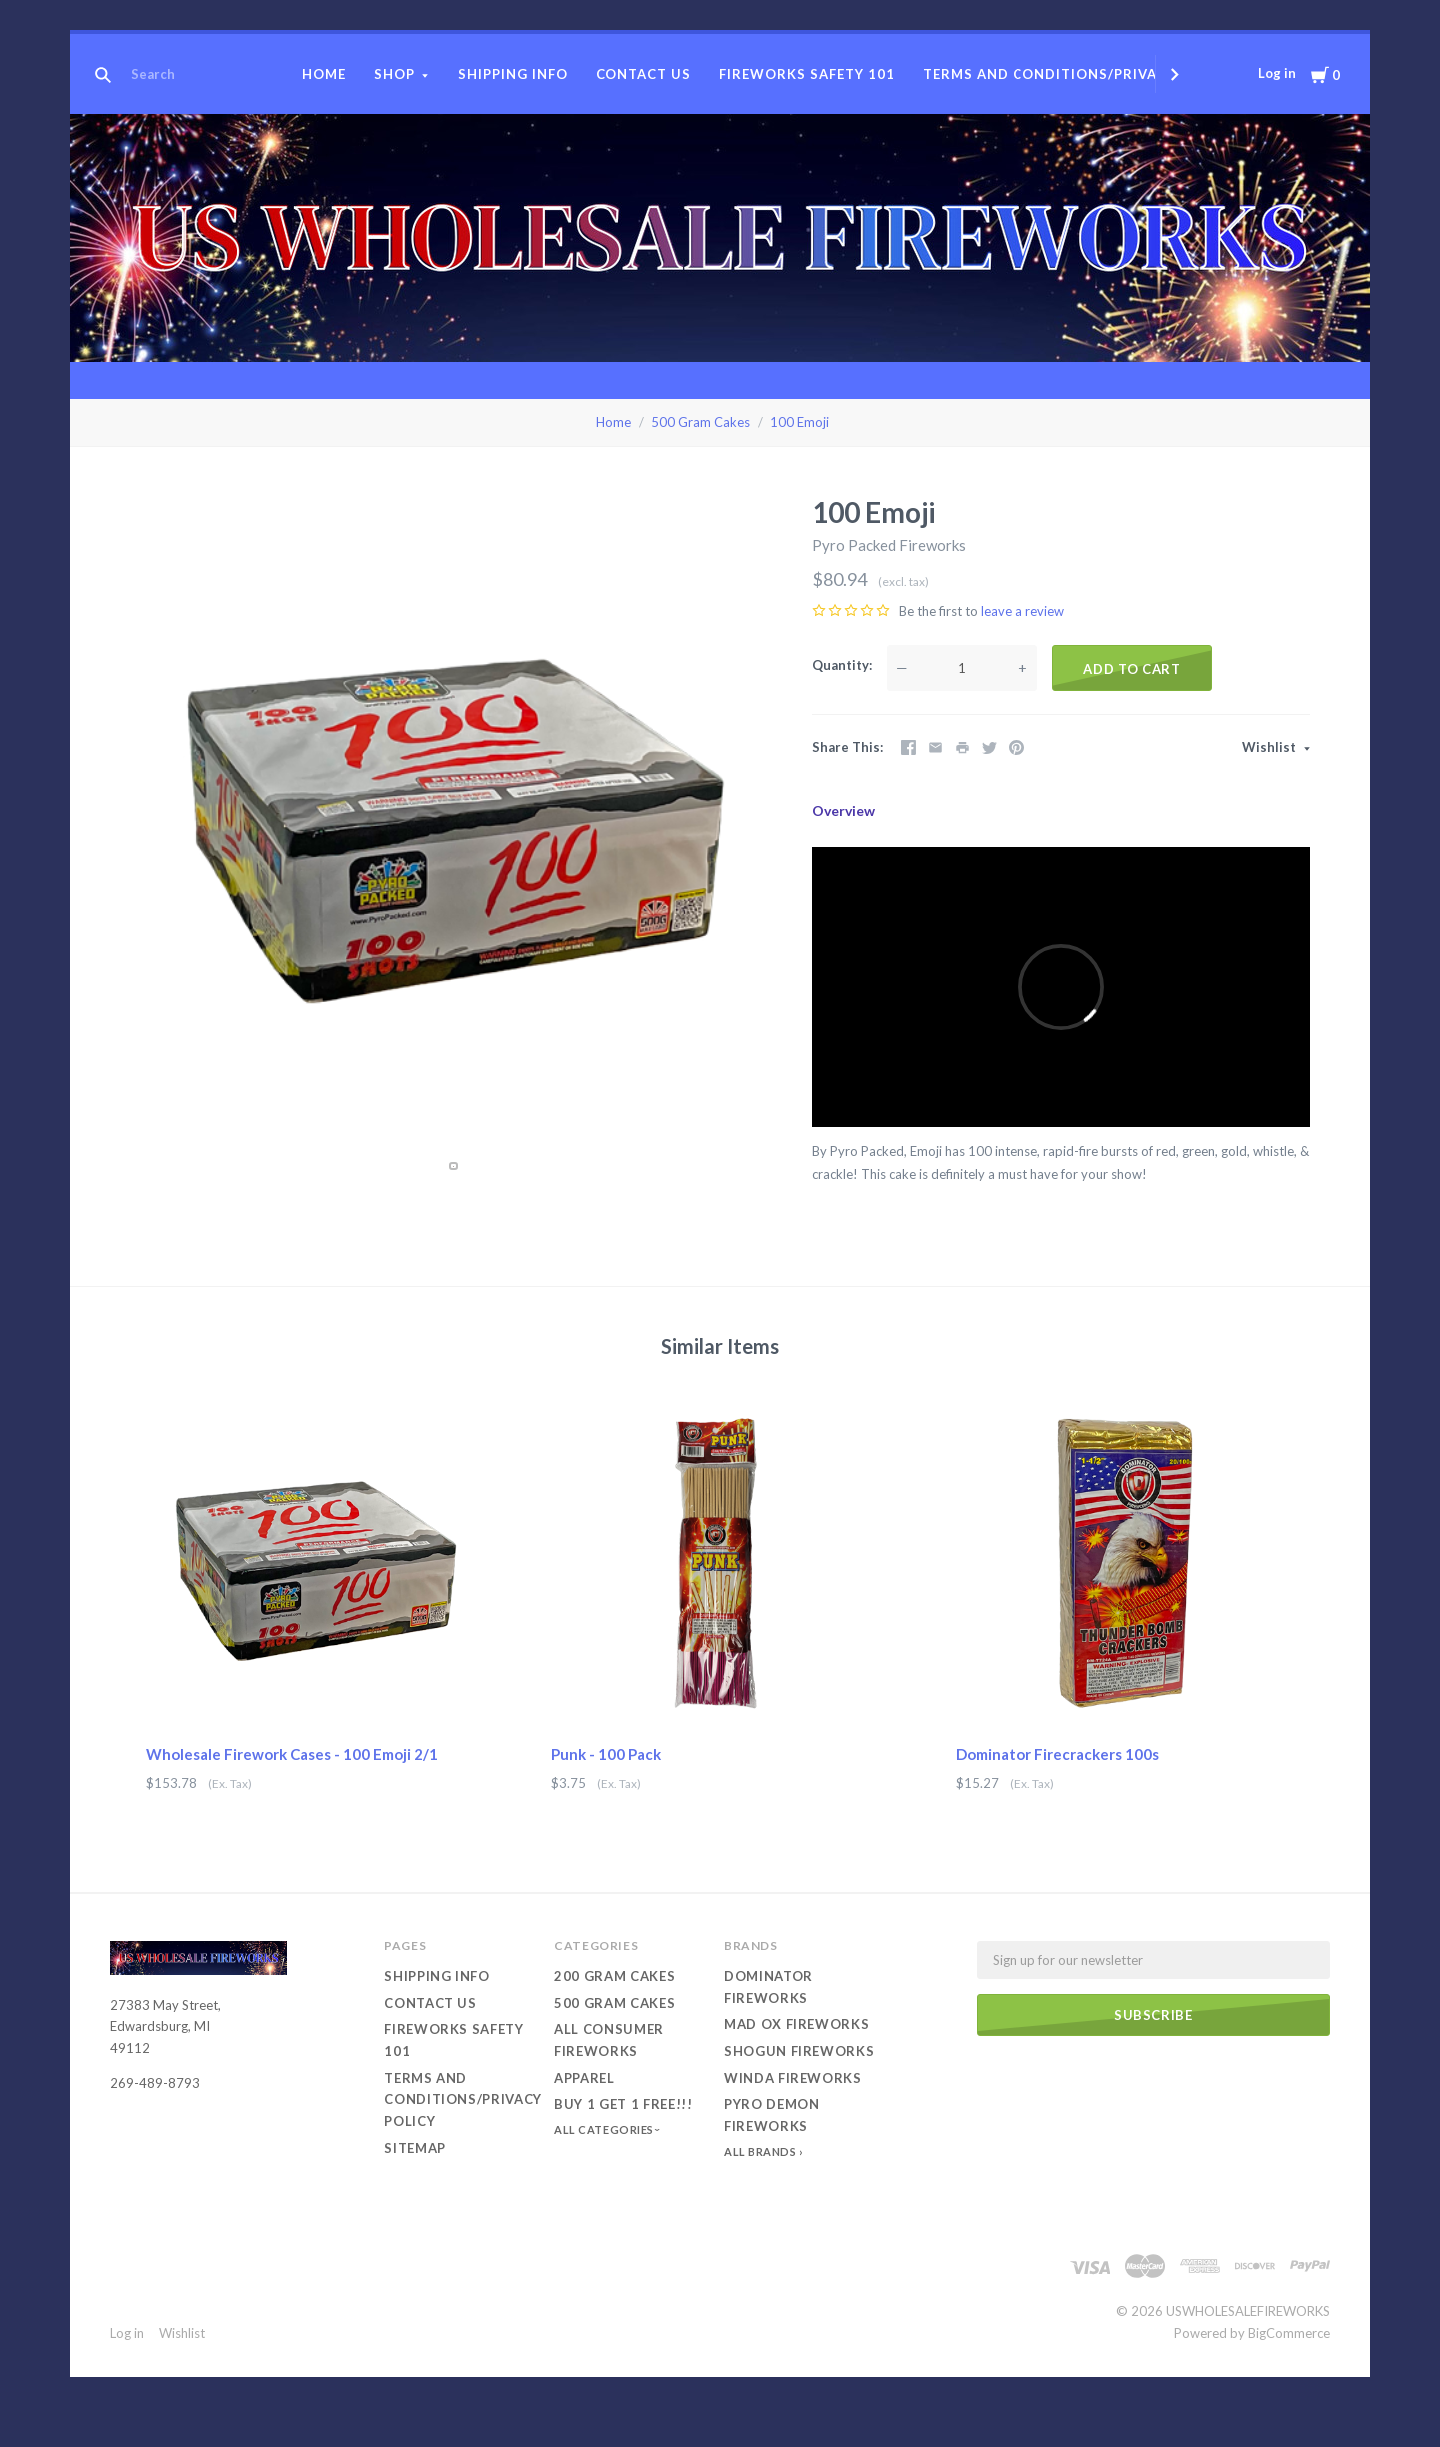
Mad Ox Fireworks (796, 2024)
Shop (394, 74)
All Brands (760, 2151)
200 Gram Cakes (614, 1976)
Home (324, 74)
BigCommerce (1289, 2333)
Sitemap (415, 2148)
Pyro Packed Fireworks (889, 545)
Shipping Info (513, 74)
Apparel (584, 2078)
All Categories (605, 2129)
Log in (1277, 73)
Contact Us (644, 74)
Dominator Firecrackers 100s (1057, 1754)
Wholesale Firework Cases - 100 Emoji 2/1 (292, 1754)
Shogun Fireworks (799, 2051)
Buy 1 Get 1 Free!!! (623, 2104)
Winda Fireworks (793, 2078)
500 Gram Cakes (700, 422)
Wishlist (1270, 747)
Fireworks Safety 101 (807, 74)
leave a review (1022, 611)
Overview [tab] (843, 810)
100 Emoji (799, 422)
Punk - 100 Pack (606, 1754)
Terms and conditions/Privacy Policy (1078, 74)
